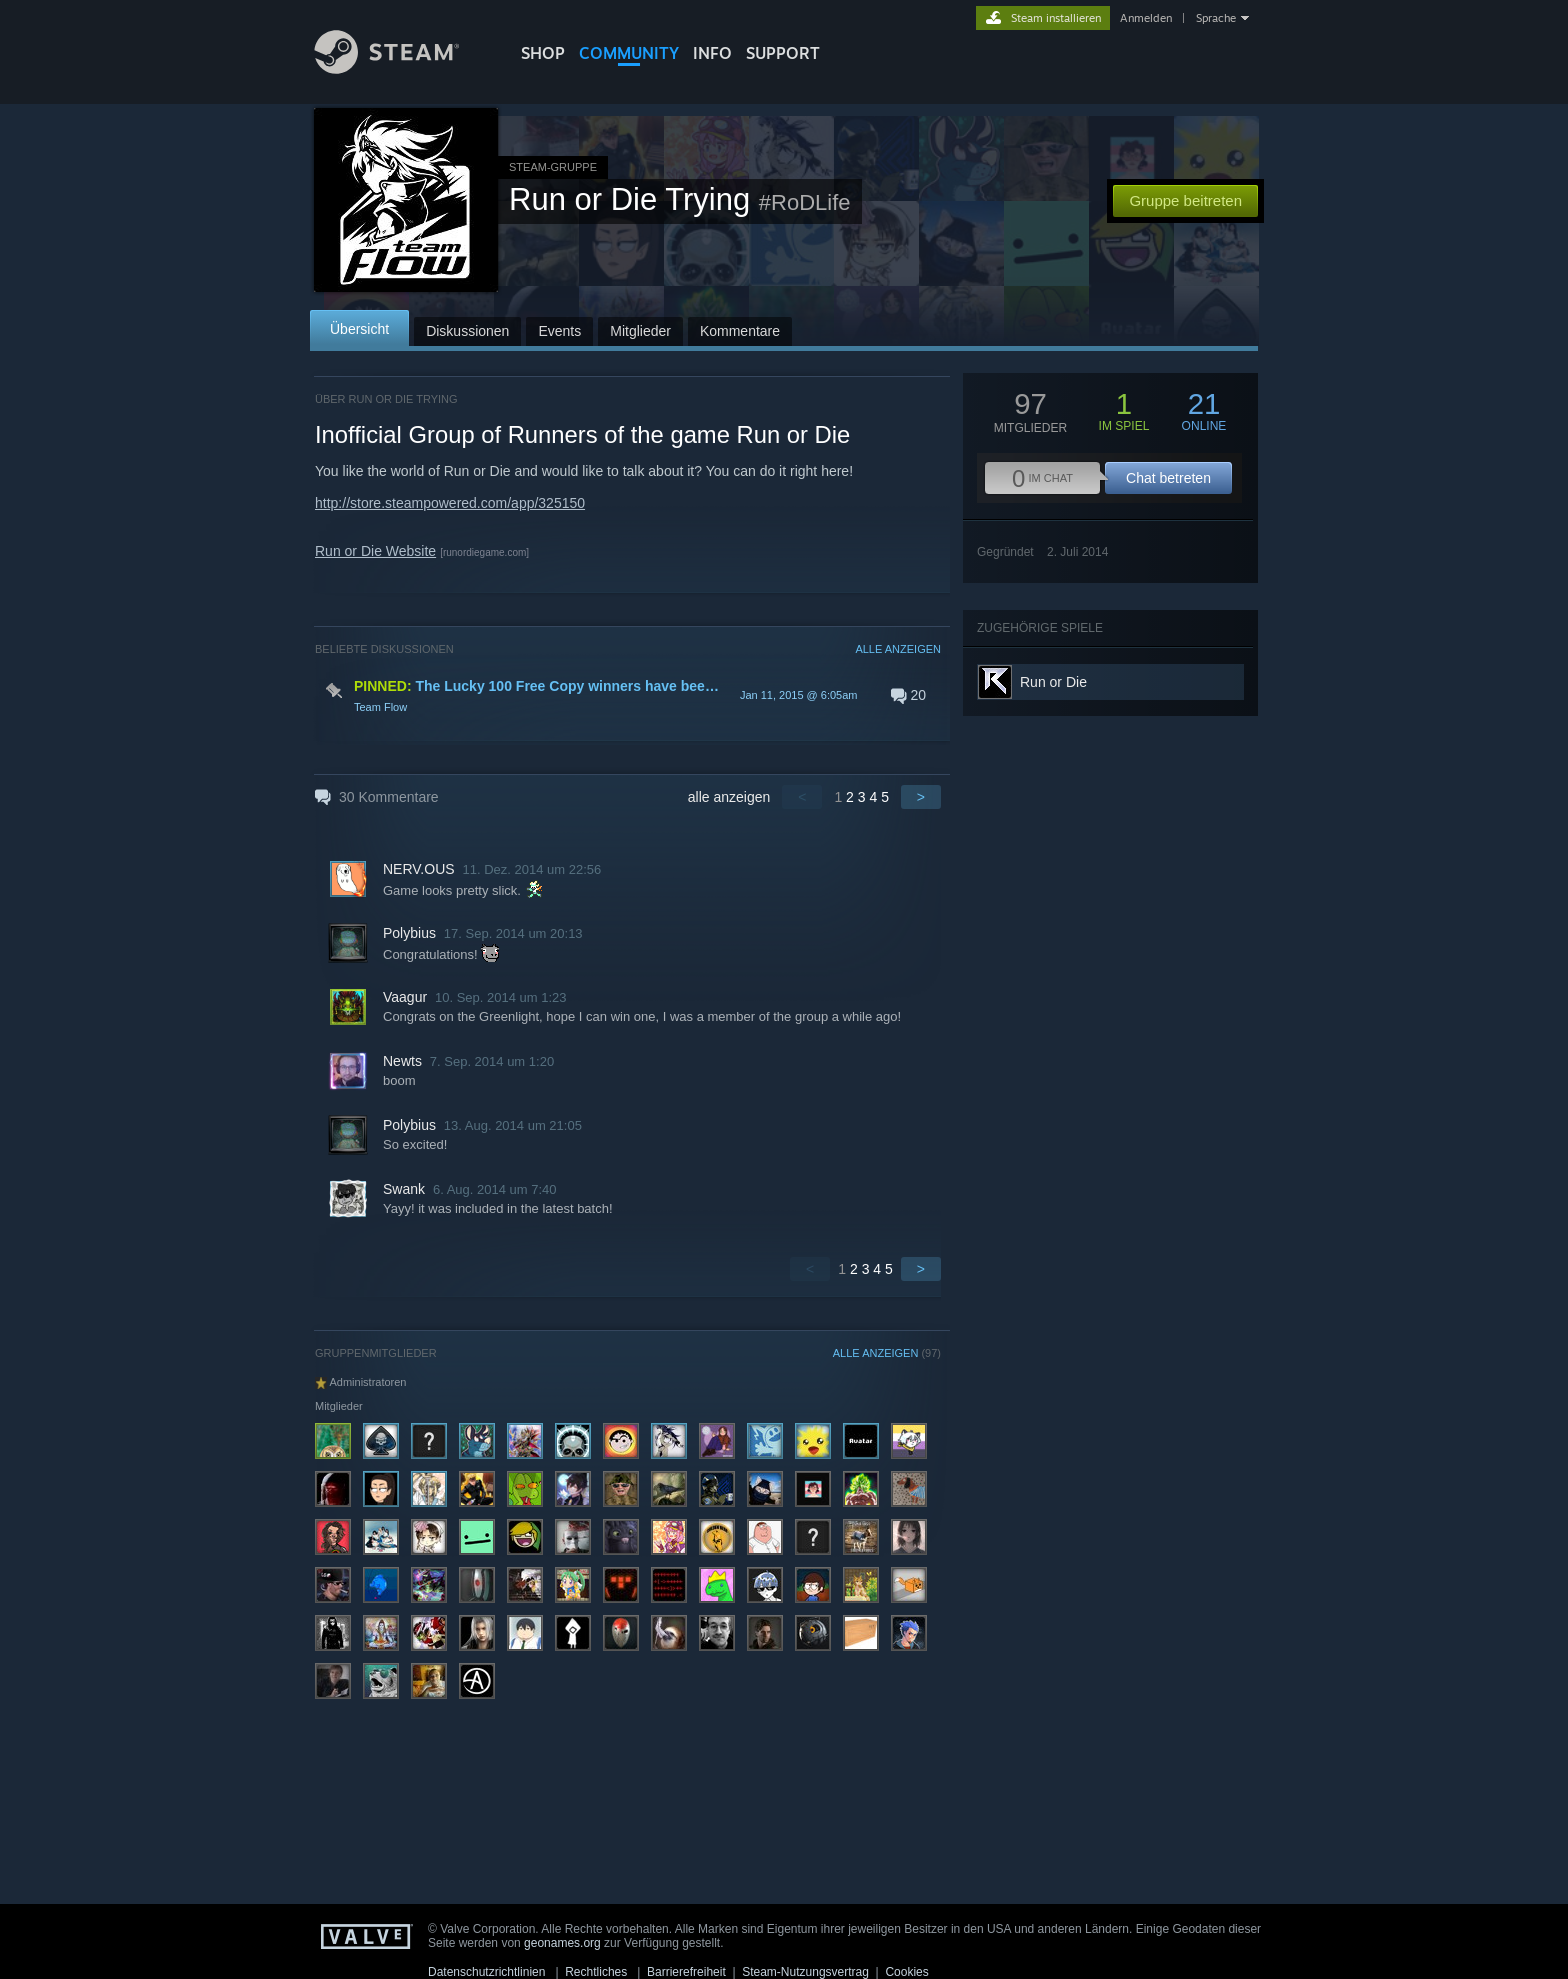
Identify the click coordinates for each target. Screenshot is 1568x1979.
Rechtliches (596, 1972)
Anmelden (1146, 18)
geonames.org (562, 1943)
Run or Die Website (375, 551)
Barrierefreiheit (686, 1972)
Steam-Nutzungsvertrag (805, 1972)
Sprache (1216, 18)
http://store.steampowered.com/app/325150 (450, 503)
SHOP (543, 53)
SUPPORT (783, 53)
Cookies (906, 1972)
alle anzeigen (729, 797)
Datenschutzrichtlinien (486, 1972)
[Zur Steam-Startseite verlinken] (402, 68)
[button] (628, 695)
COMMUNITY (629, 53)
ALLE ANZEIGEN (898, 649)
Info (712, 53)
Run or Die (1053, 682)
